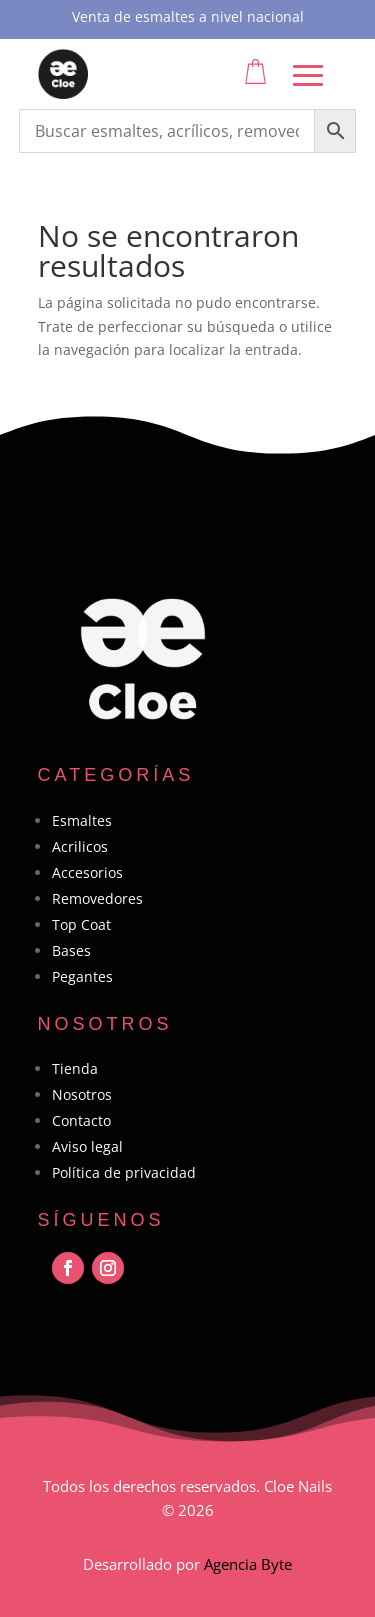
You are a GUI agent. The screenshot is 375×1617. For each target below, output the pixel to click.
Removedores (97, 898)
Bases (71, 950)
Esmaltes (82, 820)
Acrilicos (80, 846)
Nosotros (82, 1094)
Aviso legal (87, 1146)
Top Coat (81, 924)
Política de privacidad (124, 1172)
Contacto (81, 1120)
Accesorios (87, 872)
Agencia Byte (248, 1564)
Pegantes (82, 976)
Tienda (75, 1068)
